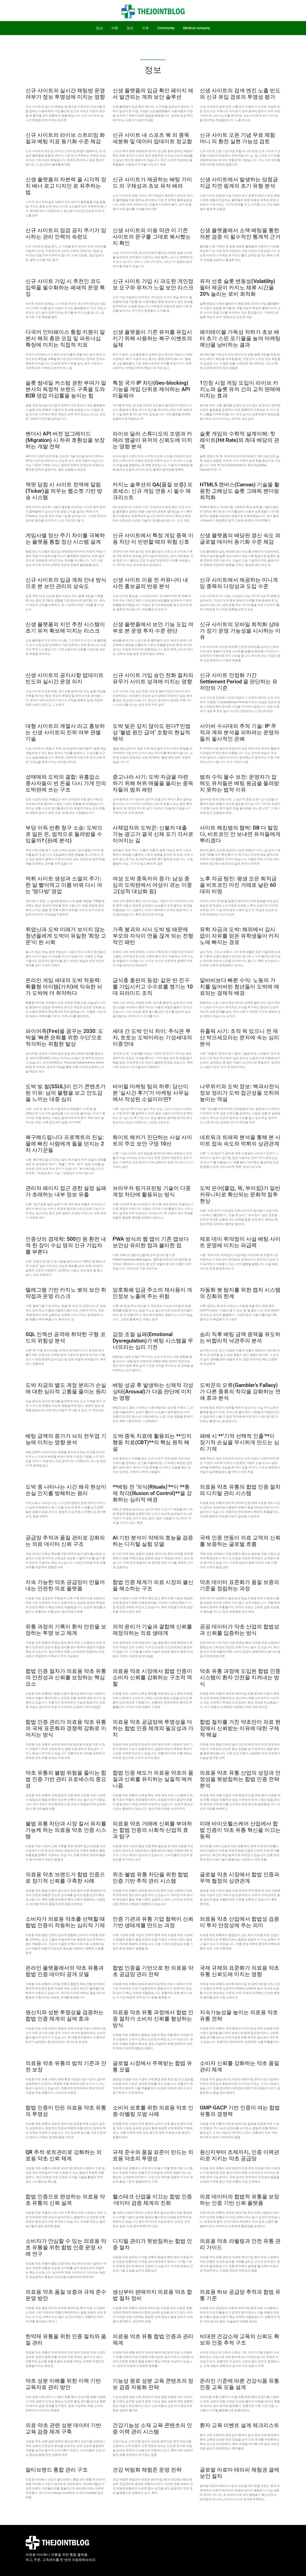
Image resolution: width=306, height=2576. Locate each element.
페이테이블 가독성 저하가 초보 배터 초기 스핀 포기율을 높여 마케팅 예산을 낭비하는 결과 (240, 338)
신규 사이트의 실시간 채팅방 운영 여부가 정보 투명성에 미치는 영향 (65, 93)
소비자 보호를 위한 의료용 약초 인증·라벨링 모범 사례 (153, 2111)
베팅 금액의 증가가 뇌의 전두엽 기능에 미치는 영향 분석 (66, 1439)
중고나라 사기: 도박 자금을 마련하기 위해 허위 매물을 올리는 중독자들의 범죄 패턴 (153, 783)
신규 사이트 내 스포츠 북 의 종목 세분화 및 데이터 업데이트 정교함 (152, 138)
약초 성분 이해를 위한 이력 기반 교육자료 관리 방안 (63, 2384)
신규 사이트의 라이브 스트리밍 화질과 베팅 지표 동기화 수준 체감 (65, 138)
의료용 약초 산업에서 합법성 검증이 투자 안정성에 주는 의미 (239, 1922)
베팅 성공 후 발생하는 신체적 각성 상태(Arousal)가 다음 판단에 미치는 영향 (153, 1391)
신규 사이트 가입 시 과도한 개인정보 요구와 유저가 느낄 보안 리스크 (153, 284)
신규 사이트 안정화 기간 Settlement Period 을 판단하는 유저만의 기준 (239, 681)
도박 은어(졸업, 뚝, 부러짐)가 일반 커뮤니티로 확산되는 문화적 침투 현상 (240, 1194)
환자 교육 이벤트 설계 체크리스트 (239, 2425)
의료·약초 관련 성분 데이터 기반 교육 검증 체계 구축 (63, 2428)
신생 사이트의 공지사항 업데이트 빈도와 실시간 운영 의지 (65, 678)
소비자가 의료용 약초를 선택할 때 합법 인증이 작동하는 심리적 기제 (65, 1922)
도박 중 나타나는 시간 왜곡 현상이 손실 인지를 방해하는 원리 (66, 1490)
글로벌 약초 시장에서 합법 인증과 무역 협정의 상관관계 (239, 1877)
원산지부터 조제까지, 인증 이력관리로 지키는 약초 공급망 (239, 2155)
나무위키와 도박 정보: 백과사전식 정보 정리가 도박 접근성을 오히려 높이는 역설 (239, 1092)
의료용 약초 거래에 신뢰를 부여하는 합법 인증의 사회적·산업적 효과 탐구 (152, 1830)
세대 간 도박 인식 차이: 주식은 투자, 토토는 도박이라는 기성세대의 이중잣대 (152, 1037)
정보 (130, 28)
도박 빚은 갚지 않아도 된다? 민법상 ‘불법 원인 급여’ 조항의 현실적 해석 (152, 732)
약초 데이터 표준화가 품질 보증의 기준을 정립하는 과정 (239, 1585)
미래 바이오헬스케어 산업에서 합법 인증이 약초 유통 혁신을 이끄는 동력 (240, 1830)
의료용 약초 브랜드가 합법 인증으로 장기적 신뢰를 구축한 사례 (65, 1877)
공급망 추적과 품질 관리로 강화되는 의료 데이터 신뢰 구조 (65, 1541)
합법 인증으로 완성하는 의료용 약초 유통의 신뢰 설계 (65, 2199)
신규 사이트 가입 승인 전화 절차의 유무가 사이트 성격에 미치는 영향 (153, 678)
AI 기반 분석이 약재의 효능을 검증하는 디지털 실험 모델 (153, 1541)
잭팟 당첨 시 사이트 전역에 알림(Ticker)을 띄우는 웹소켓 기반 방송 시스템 (64, 490)
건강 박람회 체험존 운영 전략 (147, 2470)
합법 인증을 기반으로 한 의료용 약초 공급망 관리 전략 (153, 1971)
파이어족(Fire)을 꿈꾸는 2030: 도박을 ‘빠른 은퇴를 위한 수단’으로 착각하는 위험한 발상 (64, 1037)
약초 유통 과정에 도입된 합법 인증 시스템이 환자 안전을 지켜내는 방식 (240, 1677)
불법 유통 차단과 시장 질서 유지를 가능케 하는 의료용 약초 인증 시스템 (66, 1830)
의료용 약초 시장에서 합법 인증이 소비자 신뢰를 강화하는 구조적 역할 (152, 1677)
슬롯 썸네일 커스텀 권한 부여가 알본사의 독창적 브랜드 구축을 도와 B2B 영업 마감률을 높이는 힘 (66, 389)
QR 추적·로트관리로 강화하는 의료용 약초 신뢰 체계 (64, 2155)
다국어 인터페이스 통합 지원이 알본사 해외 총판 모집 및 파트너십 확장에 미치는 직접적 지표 (65, 338)
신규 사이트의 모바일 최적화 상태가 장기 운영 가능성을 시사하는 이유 (240, 630)
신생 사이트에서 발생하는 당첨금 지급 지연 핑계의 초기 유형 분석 (239, 182)
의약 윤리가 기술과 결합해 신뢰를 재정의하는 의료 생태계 (152, 1630)
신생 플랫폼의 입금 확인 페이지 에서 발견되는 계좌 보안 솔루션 (153, 93)
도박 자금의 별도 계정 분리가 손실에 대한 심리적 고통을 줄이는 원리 (66, 1388)
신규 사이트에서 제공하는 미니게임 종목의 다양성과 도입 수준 (239, 583)
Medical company (196, 28)
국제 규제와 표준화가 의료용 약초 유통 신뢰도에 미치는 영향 (239, 1971)
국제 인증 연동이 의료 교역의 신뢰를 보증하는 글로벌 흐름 (240, 1541)
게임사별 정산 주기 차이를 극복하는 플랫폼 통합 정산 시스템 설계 (65, 538)
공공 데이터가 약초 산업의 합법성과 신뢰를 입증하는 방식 (239, 1630)
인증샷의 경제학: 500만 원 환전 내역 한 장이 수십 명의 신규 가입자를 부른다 (66, 1245)
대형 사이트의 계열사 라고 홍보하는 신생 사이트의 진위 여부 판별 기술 (65, 732)
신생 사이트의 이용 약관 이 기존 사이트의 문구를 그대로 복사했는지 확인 (152, 236)
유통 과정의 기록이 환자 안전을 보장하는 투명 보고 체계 (66, 1630)
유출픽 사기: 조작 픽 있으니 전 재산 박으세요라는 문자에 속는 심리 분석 (239, 1037)
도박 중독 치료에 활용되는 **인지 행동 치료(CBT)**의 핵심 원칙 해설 (152, 1442)
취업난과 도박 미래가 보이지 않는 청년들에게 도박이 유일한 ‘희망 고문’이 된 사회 (66, 935)
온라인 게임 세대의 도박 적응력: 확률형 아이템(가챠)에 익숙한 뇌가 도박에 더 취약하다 (64, 986)
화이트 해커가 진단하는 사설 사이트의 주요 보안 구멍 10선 (152, 1140)
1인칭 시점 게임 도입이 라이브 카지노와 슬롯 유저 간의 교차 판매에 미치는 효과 (240, 389)
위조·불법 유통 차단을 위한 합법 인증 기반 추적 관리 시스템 (150, 1877)
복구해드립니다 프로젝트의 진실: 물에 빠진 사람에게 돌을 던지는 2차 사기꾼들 (65, 1143)
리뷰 (145, 28)
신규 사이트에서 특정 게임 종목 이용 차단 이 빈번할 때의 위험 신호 (153, 538)
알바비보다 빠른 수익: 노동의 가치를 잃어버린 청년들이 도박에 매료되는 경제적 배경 (239, 986)
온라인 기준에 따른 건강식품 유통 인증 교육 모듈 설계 (239, 2384)
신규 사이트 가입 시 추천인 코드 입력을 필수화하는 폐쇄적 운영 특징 (65, 287)
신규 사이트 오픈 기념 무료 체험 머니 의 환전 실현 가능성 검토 (237, 138)
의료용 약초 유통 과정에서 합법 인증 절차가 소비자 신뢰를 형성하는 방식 (153, 2018)
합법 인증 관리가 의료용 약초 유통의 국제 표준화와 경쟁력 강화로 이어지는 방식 (66, 1728)
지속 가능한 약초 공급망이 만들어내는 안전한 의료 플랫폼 (65, 1585)
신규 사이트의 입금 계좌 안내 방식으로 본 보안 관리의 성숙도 (66, 583)
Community (166, 28)
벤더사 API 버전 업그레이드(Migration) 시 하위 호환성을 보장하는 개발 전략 (65, 440)
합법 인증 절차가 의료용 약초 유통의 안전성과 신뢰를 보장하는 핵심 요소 (66, 1677)
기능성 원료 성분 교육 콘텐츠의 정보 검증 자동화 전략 (153, 2384)
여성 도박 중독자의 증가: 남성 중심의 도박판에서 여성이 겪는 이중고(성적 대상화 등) (152, 884)
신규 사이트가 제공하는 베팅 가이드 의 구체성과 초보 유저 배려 (152, 182)
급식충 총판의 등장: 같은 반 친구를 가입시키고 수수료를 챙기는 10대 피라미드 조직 (153, 986)
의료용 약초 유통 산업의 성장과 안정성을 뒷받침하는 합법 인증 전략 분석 (240, 1779)
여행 (114, 28)
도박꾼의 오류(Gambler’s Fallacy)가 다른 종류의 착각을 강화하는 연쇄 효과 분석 (240, 1391)
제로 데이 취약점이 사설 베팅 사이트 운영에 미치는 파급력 (240, 1242)
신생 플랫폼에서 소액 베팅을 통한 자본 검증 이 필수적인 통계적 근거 (240, 233)
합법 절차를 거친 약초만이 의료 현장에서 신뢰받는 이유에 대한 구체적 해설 (240, 1728)
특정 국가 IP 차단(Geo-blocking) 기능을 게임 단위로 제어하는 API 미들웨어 (151, 389)
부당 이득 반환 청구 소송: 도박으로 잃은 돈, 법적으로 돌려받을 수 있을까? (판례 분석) (64, 834)
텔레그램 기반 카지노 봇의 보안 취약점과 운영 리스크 (66, 1293)
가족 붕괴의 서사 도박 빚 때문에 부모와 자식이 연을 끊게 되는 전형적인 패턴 (153, 935)
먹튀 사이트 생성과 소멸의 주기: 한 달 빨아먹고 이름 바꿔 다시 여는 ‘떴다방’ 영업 (64, 884)
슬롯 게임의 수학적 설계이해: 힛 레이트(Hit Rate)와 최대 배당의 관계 (239, 440)
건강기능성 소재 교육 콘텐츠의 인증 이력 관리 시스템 (152, 2428)
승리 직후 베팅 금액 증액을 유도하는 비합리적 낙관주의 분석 (240, 1337)
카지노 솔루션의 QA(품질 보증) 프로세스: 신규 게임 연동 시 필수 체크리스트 (153, 490)
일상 (99, 28)
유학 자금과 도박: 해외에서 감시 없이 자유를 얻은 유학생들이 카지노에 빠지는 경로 (239, 935)
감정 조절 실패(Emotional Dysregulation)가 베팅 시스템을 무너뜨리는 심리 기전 (153, 1340)
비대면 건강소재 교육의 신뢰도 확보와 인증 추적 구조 (239, 2339)
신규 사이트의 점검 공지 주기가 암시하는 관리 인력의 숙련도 (66, 233)
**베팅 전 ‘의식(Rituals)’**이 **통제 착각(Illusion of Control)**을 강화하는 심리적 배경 (152, 1493)
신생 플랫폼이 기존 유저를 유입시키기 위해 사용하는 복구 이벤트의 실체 (152, 338)
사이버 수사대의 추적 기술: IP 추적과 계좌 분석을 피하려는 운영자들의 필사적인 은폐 (239, 732)
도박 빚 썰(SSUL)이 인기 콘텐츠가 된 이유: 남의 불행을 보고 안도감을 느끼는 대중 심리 (66, 1092)
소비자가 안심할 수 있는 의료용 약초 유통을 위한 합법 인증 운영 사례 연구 (66, 2247)
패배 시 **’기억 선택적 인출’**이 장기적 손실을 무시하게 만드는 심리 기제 (239, 1442)
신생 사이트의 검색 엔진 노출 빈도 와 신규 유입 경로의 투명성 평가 (240, 93)
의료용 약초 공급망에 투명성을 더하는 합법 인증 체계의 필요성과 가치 (153, 1728)
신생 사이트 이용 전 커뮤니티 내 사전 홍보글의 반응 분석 (150, 583)
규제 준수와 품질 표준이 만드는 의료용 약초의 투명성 (153, 2155)
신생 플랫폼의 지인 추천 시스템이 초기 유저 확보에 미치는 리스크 (65, 627)
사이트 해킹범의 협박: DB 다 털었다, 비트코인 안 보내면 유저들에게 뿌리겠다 (240, 834)
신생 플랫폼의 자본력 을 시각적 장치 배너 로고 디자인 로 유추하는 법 (66, 185)
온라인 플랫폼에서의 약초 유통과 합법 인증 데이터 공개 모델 (65, 1971)
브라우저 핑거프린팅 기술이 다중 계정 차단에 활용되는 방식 (152, 1191)
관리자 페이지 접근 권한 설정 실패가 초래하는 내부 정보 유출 (66, 1191)
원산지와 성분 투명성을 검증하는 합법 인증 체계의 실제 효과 (65, 2015)
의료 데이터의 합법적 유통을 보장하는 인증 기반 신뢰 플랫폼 (239, 2199)
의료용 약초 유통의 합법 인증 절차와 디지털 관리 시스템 (240, 1490)
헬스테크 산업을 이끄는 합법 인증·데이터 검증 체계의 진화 (152, 2199)
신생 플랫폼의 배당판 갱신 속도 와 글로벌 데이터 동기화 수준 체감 (240, 538)
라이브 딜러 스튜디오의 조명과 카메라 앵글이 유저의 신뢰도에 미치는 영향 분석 (152, 440)
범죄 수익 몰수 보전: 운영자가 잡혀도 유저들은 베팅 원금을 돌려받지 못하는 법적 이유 (239, 783)
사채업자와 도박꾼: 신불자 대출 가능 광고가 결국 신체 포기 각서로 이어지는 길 (153, 834)
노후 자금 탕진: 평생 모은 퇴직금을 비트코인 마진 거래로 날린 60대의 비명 (238, 884)
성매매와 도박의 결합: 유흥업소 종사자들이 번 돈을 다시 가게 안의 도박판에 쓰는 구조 (66, 783)
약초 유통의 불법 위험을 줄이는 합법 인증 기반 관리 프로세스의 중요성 (66, 1779)
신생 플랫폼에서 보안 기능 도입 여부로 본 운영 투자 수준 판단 (153, 627)
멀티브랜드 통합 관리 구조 (57, 2470)
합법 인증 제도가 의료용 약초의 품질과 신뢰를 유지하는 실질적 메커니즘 (153, 1779)
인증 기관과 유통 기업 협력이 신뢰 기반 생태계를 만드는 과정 (153, 1922)
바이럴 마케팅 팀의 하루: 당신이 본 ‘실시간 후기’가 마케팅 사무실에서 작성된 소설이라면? (151, 1092)
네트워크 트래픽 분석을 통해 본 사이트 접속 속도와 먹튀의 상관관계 (240, 1140)
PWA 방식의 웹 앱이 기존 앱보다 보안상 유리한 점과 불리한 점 (151, 1242)
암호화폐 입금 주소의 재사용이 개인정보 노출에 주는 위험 (152, 1293)
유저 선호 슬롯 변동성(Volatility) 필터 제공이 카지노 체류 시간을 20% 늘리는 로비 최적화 (237, 287)
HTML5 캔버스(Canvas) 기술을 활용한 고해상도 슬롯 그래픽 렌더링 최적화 (239, 490)
